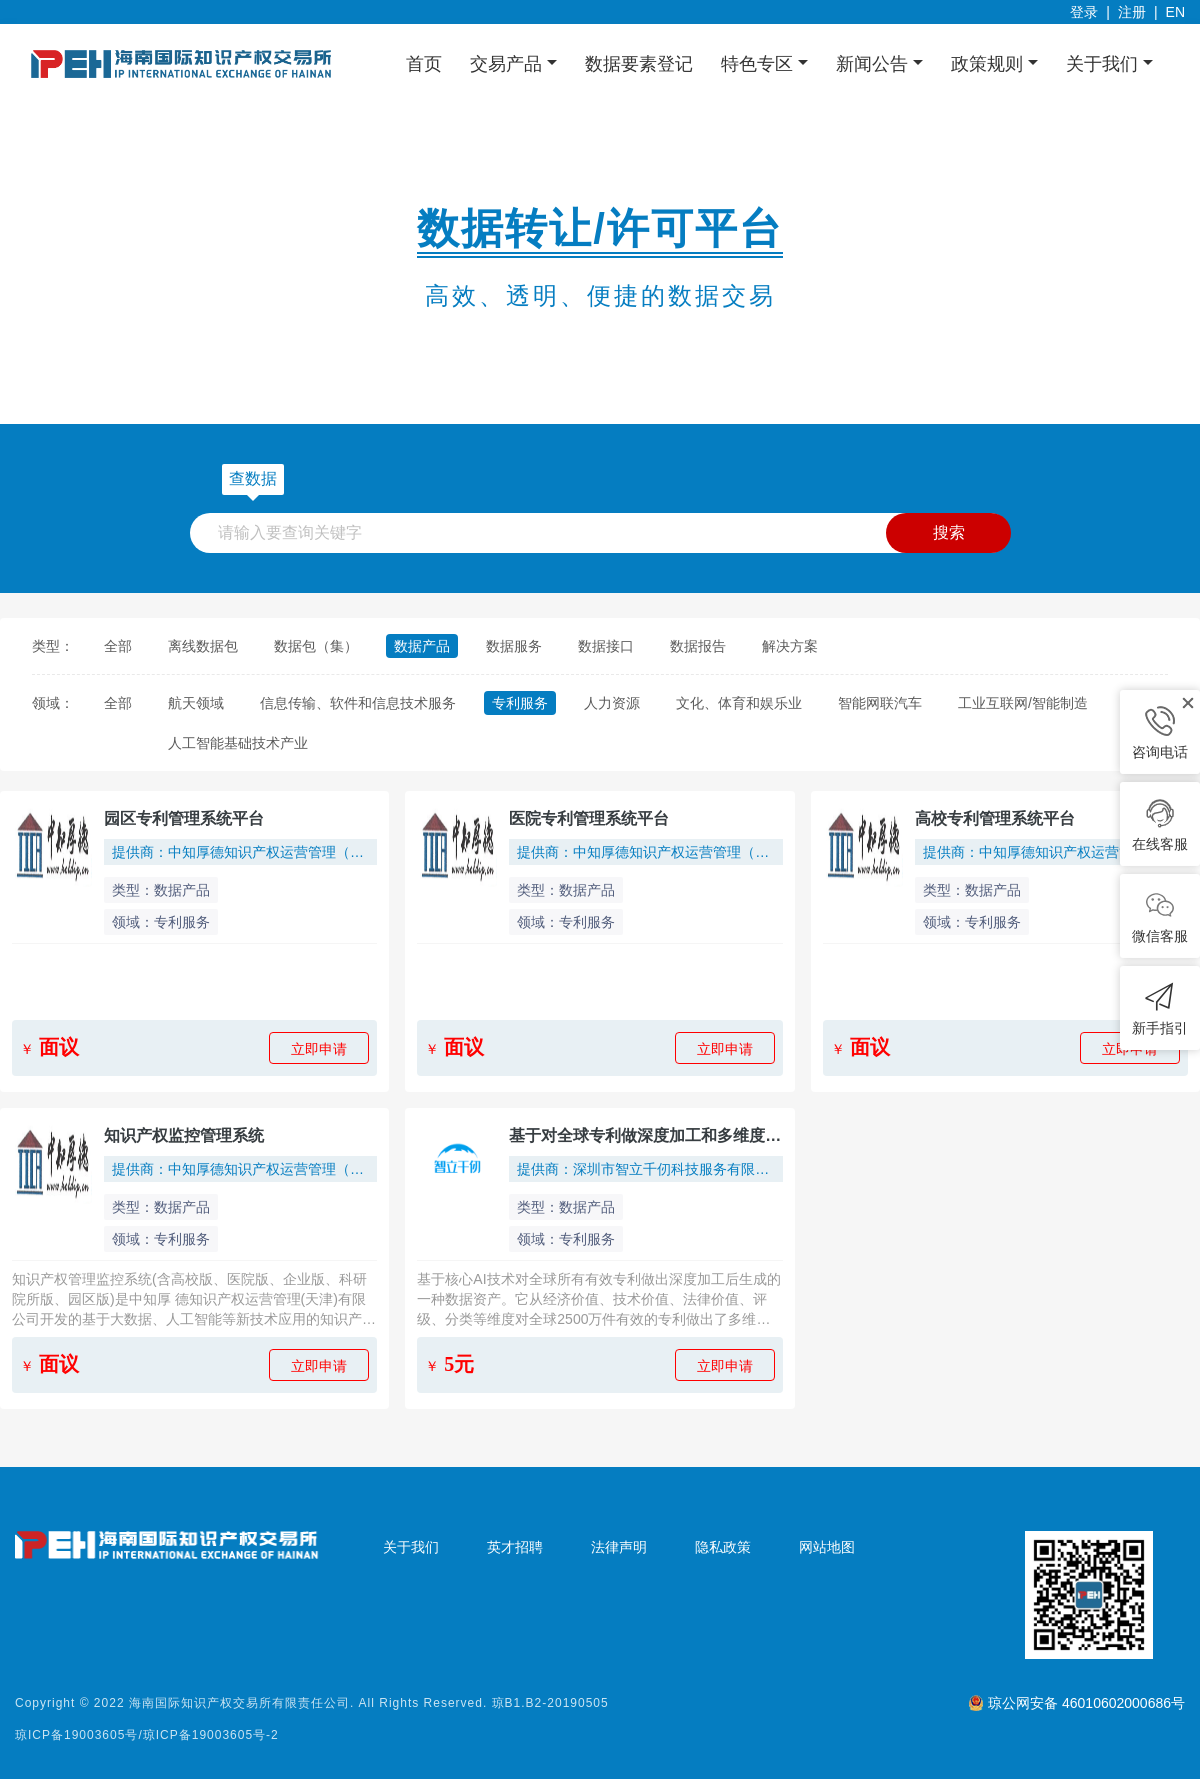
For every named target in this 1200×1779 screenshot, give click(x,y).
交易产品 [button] (508, 64)
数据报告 (698, 646)
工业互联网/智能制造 (1023, 703)
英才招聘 (515, 1547)
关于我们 (411, 1547)
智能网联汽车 (880, 703)
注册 (1132, 12)
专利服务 (520, 703)
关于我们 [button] (1104, 64)
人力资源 (612, 703)
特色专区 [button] (759, 64)
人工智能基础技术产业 (238, 743)
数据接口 (606, 646)
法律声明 (619, 1547)
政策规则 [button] (989, 64)
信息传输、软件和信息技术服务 (358, 703)
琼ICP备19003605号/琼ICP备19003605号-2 (147, 1735)
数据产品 (422, 646)
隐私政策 (723, 1547)
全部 (118, 646)
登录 (1084, 12)
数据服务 (514, 646)
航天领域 (196, 703)
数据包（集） (316, 646)
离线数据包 (203, 646)
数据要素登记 (639, 64)
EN (1175, 12)
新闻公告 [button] (874, 64)
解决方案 (790, 646)
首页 (424, 64)
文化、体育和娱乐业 (739, 703)
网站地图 (827, 1547)
